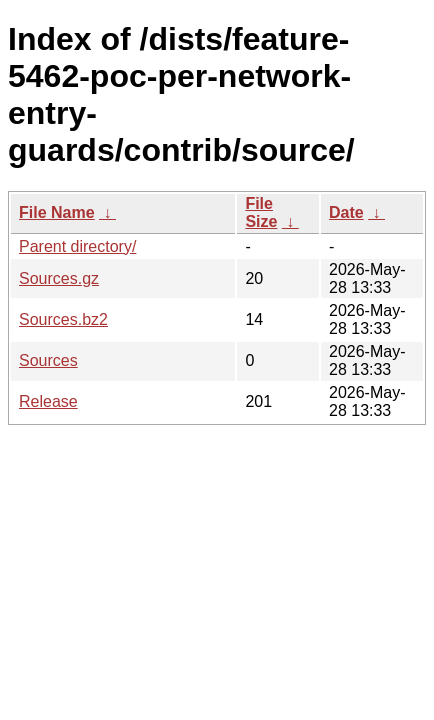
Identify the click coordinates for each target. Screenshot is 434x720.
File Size (261, 212)
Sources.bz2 (63, 319)
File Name (57, 212)
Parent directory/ (77, 246)
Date (346, 212)
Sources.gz (59, 278)
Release (48, 401)
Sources (48, 360)
